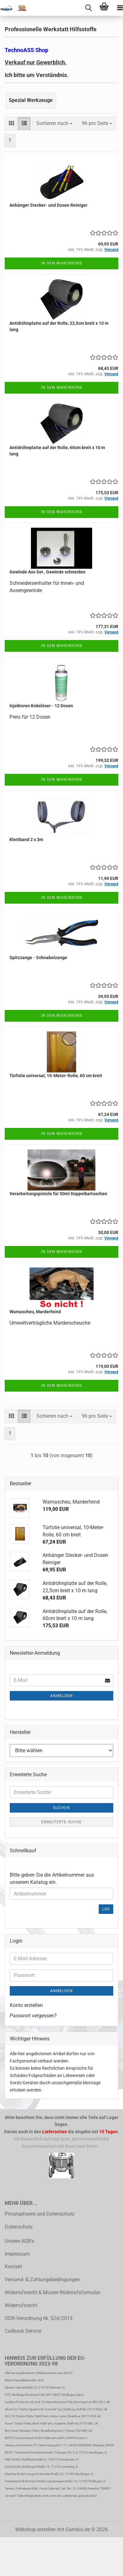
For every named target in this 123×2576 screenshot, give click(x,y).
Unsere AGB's (19, 2241)
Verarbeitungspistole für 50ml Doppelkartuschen (58, 1193)
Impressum (17, 2254)
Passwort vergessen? (33, 2016)
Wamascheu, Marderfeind (35, 1311)
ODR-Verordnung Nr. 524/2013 (39, 2318)
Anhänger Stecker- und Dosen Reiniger (48, 205)
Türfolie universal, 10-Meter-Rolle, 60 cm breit (55, 1075)
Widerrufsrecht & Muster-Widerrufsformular (52, 2292)
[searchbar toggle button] (88, 8)
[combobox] (54, 123)
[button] (11, 123)
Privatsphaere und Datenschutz (39, 2214)
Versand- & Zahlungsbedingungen (42, 2279)
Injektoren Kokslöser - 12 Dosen (41, 705)
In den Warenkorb (61, 263)
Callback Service (23, 2331)
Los (106, 1909)
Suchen (61, 1808)
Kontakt (13, 2267)
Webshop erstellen (35, 2529)
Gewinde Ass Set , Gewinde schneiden (47, 571)
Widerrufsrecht (21, 2305)
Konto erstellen (26, 2005)
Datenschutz (19, 2227)
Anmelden (61, 1696)
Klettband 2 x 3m (26, 839)
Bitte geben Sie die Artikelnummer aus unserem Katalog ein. (52, 1878)
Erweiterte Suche (61, 1822)
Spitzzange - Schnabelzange (38, 957)
